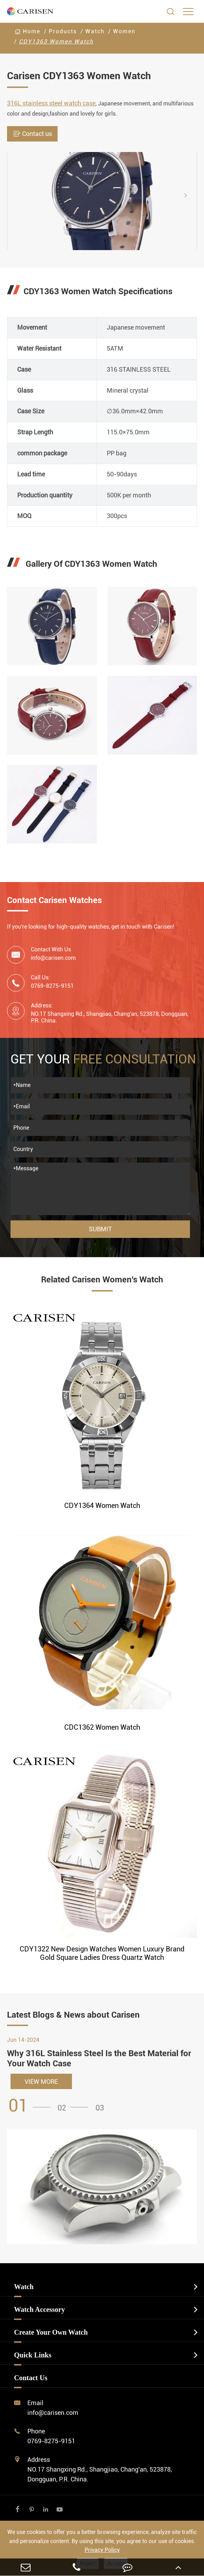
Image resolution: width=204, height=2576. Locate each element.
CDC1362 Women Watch (102, 1727)
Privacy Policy (102, 2550)
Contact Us (30, 2378)
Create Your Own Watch (51, 2332)
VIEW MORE (41, 2081)
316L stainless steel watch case (51, 103)
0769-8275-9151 (51, 2441)
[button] (191, 195)
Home (31, 31)
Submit (100, 1229)
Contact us (32, 134)
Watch (95, 31)
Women (124, 31)
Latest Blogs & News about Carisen (73, 2015)
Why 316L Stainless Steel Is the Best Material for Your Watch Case (99, 2058)
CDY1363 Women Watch (56, 41)
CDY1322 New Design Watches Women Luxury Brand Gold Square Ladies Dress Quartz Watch (102, 1953)
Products (63, 31)
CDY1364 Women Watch (102, 1505)
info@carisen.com (53, 958)
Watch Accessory (39, 2309)
